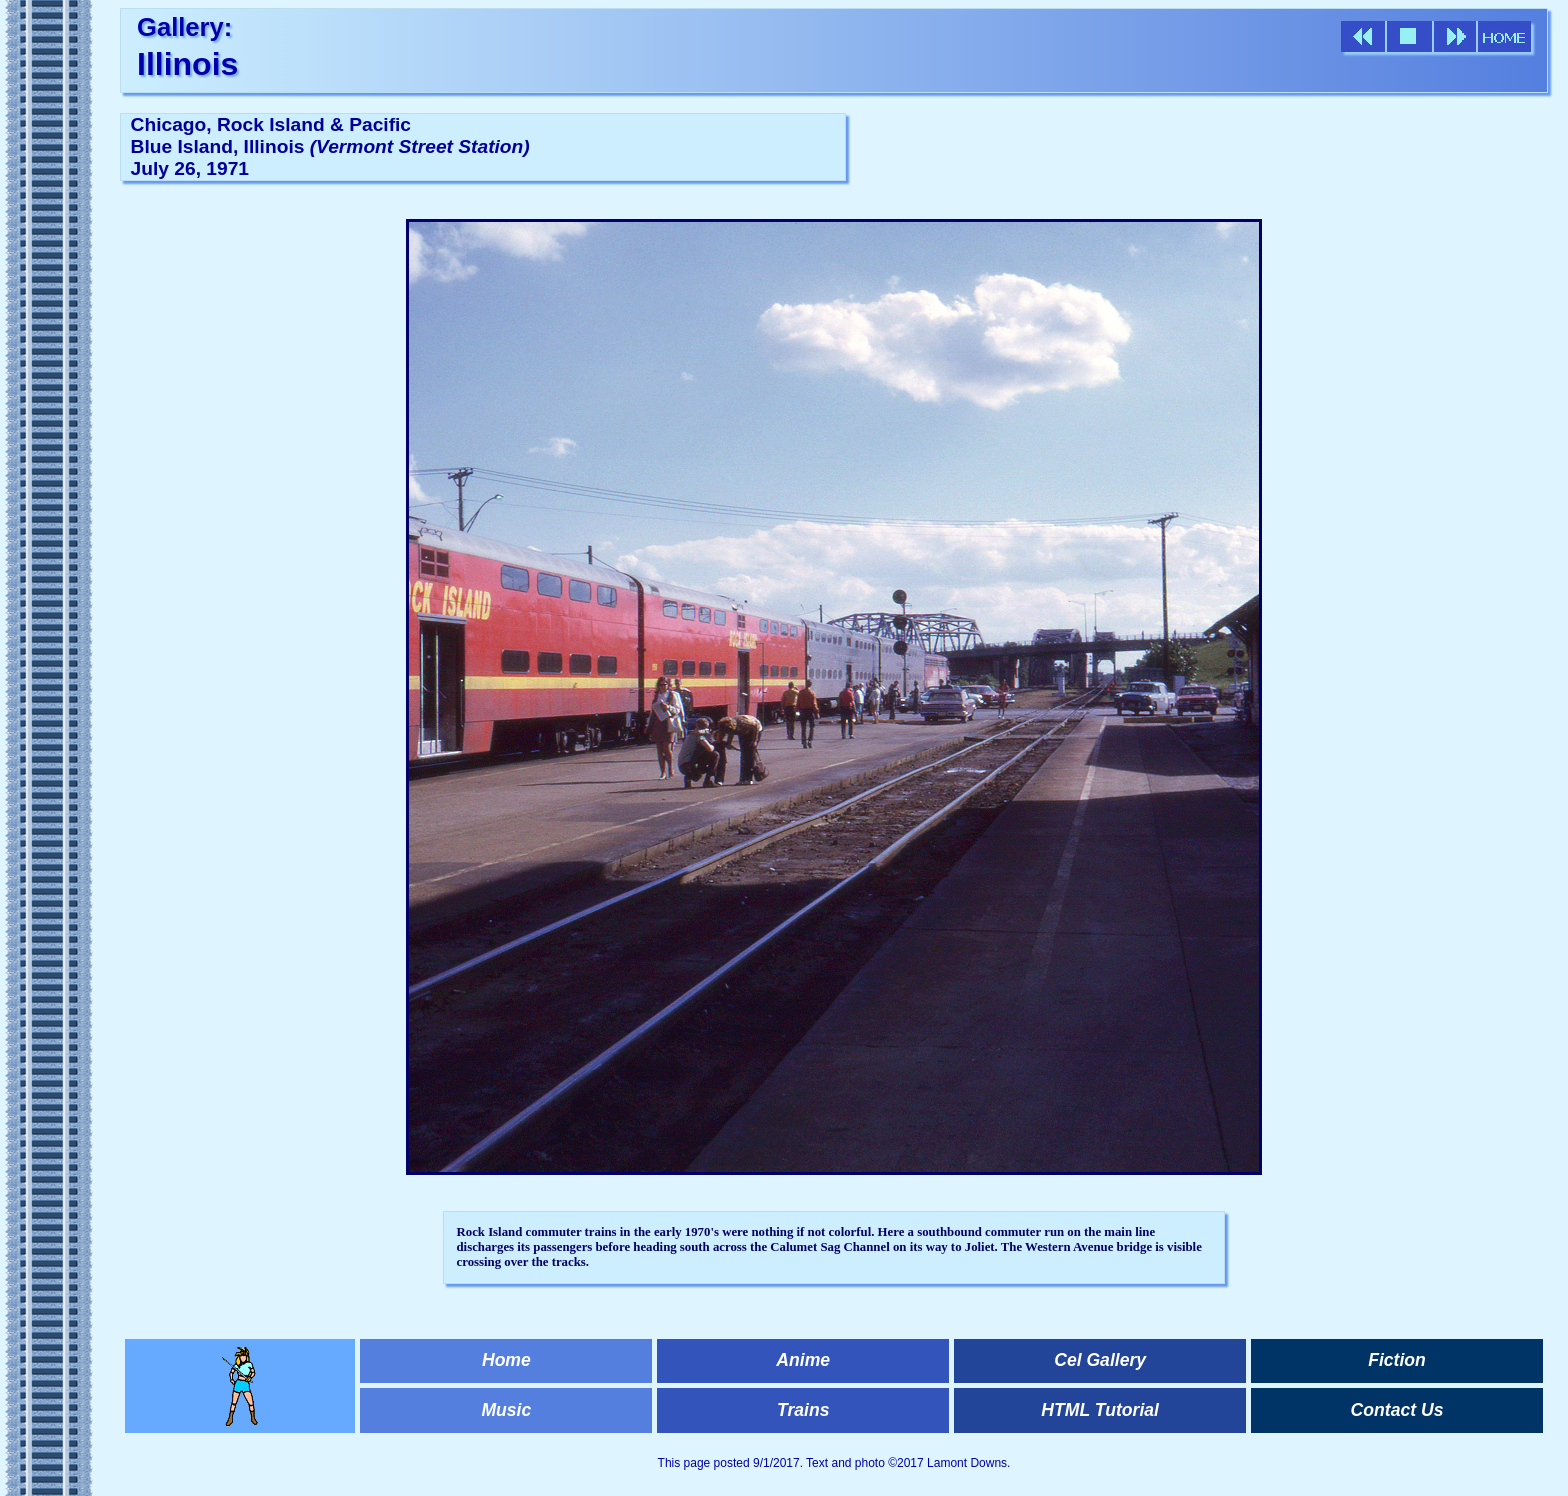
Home (506, 1360)
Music (506, 1410)
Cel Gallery (1100, 1360)
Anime (803, 1360)
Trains (803, 1410)
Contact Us (1397, 1410)
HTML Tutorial (1100, 1410)
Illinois (187, 64)
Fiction (1397, 1360)
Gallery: (184, 27)
